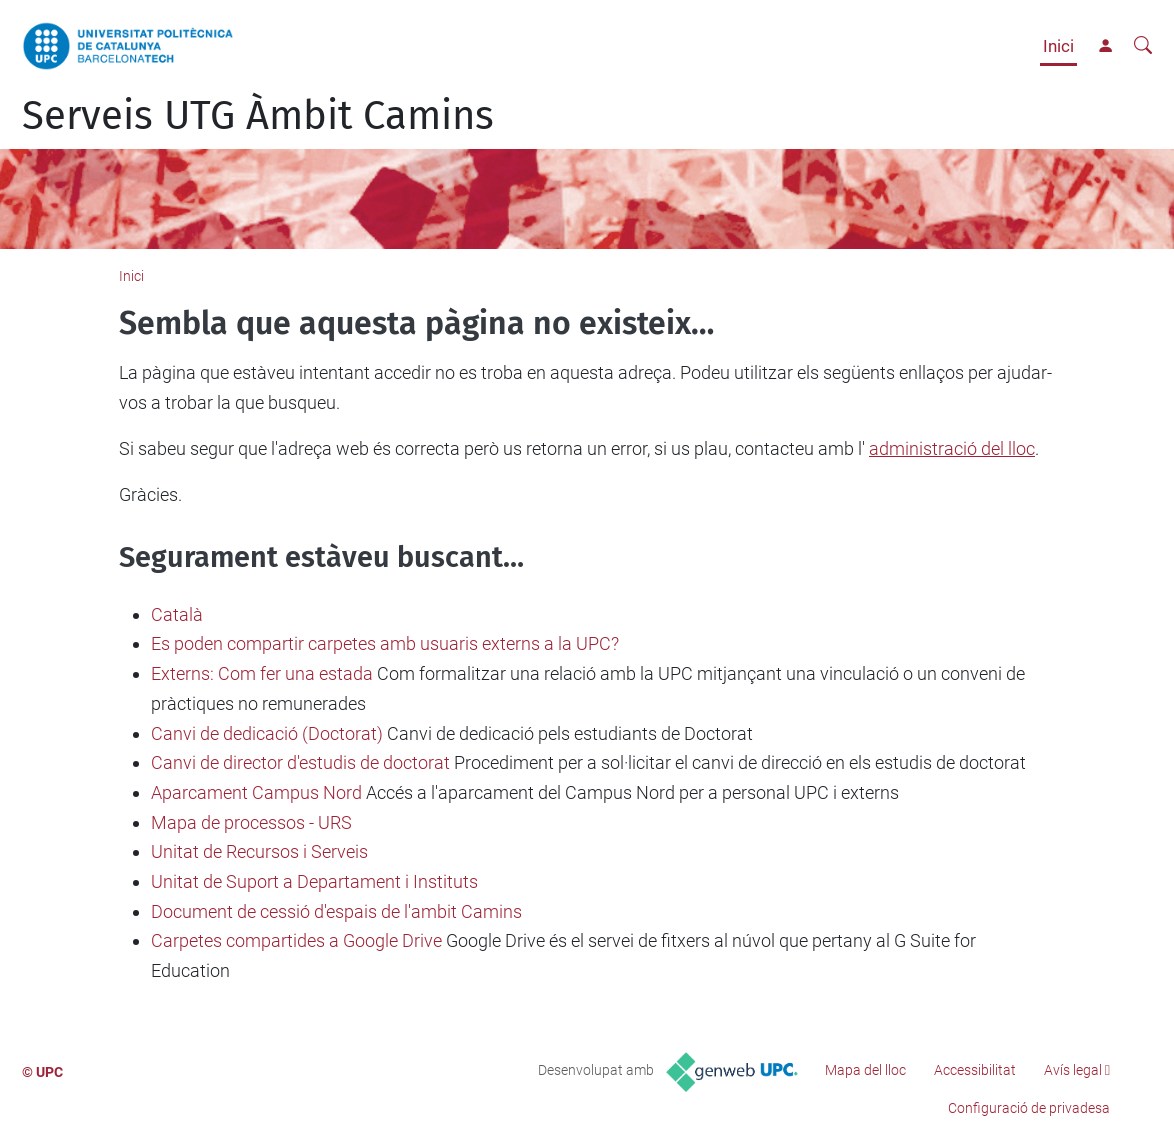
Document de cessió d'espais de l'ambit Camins (336, 911)
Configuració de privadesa (1029, 1108)
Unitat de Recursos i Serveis (259, 851)
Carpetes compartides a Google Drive (296, 940)
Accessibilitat (975, 1070)
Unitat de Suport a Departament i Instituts (314, 881)
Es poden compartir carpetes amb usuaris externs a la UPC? (385, 643)
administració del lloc (952, 448)
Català (177, 614)
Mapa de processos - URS (251, 822)
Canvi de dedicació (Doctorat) (267, 733)
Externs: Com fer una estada (262, 673)
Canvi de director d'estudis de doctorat (300, 762)
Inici (1058, 46)
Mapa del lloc (865, 1070)
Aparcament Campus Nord (256, 792)
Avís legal (1073, 1070)
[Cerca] (1143, 46)
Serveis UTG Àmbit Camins (258, 116)
